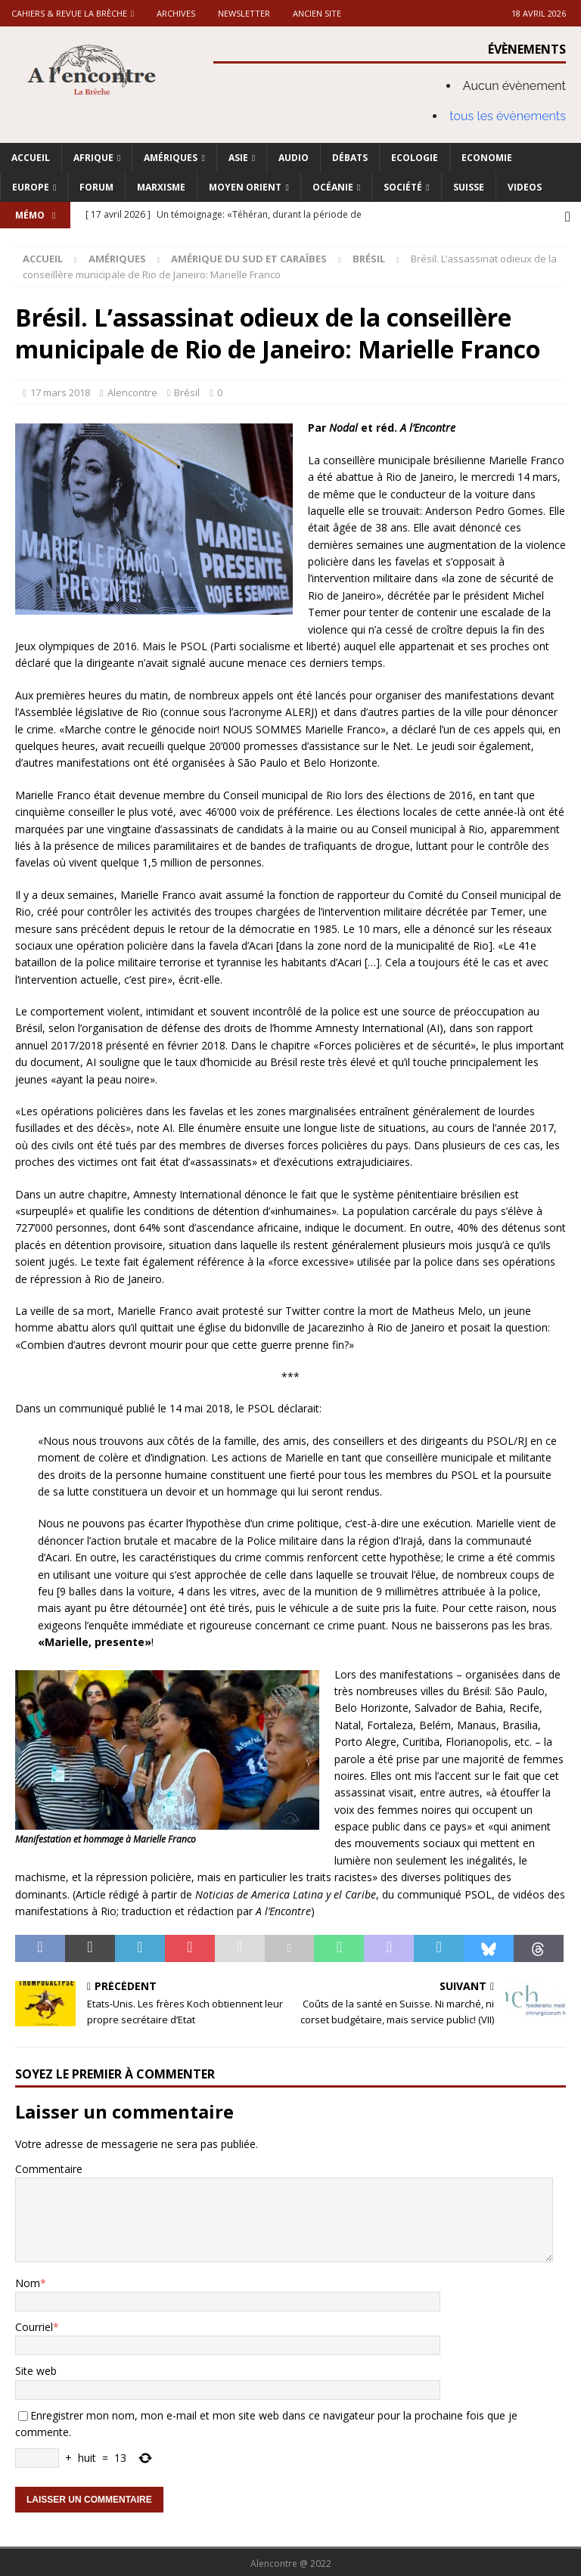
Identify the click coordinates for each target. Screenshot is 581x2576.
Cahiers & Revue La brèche (69, 13)
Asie (238, 157)
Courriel (34, 2324)
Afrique (93, 157)
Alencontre (132, 389)
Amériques (170, 157)
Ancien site (317, 13)
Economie (486, 157)
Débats (350, 157)
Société (403, 187)
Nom (27, 2280)
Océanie (332, 187)
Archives (176, 13)
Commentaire (48, 2166)
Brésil (187, 389)
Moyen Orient (245, 187)
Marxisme (161, 187)
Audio (293, 157)
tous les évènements (507, 116)
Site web (36, 2368)
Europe (30, 187)
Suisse (468, 187)
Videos (525, 187)
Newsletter (244, 13)
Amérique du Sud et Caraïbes (249, 255)
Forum (96, 187)
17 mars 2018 (60, 389)
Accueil (30, 157)
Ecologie (414, 157)
